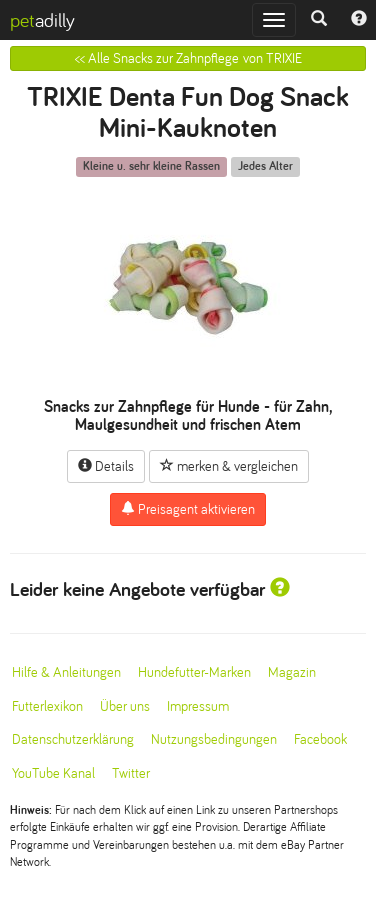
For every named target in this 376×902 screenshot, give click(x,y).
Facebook (320, 739)
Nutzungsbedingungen (214, 739)
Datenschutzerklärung (73, 739)
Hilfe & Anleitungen (66, 672)
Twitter (131, 773)
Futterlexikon (47, 706)
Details (106, 466)
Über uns (125, 706)
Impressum (198, 706)
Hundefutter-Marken (194, 672)
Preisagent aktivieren (188, 509)
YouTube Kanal (53, 773)
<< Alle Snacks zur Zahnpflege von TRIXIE (188, 58)
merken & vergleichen (229, 466)
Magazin (292, 672)
